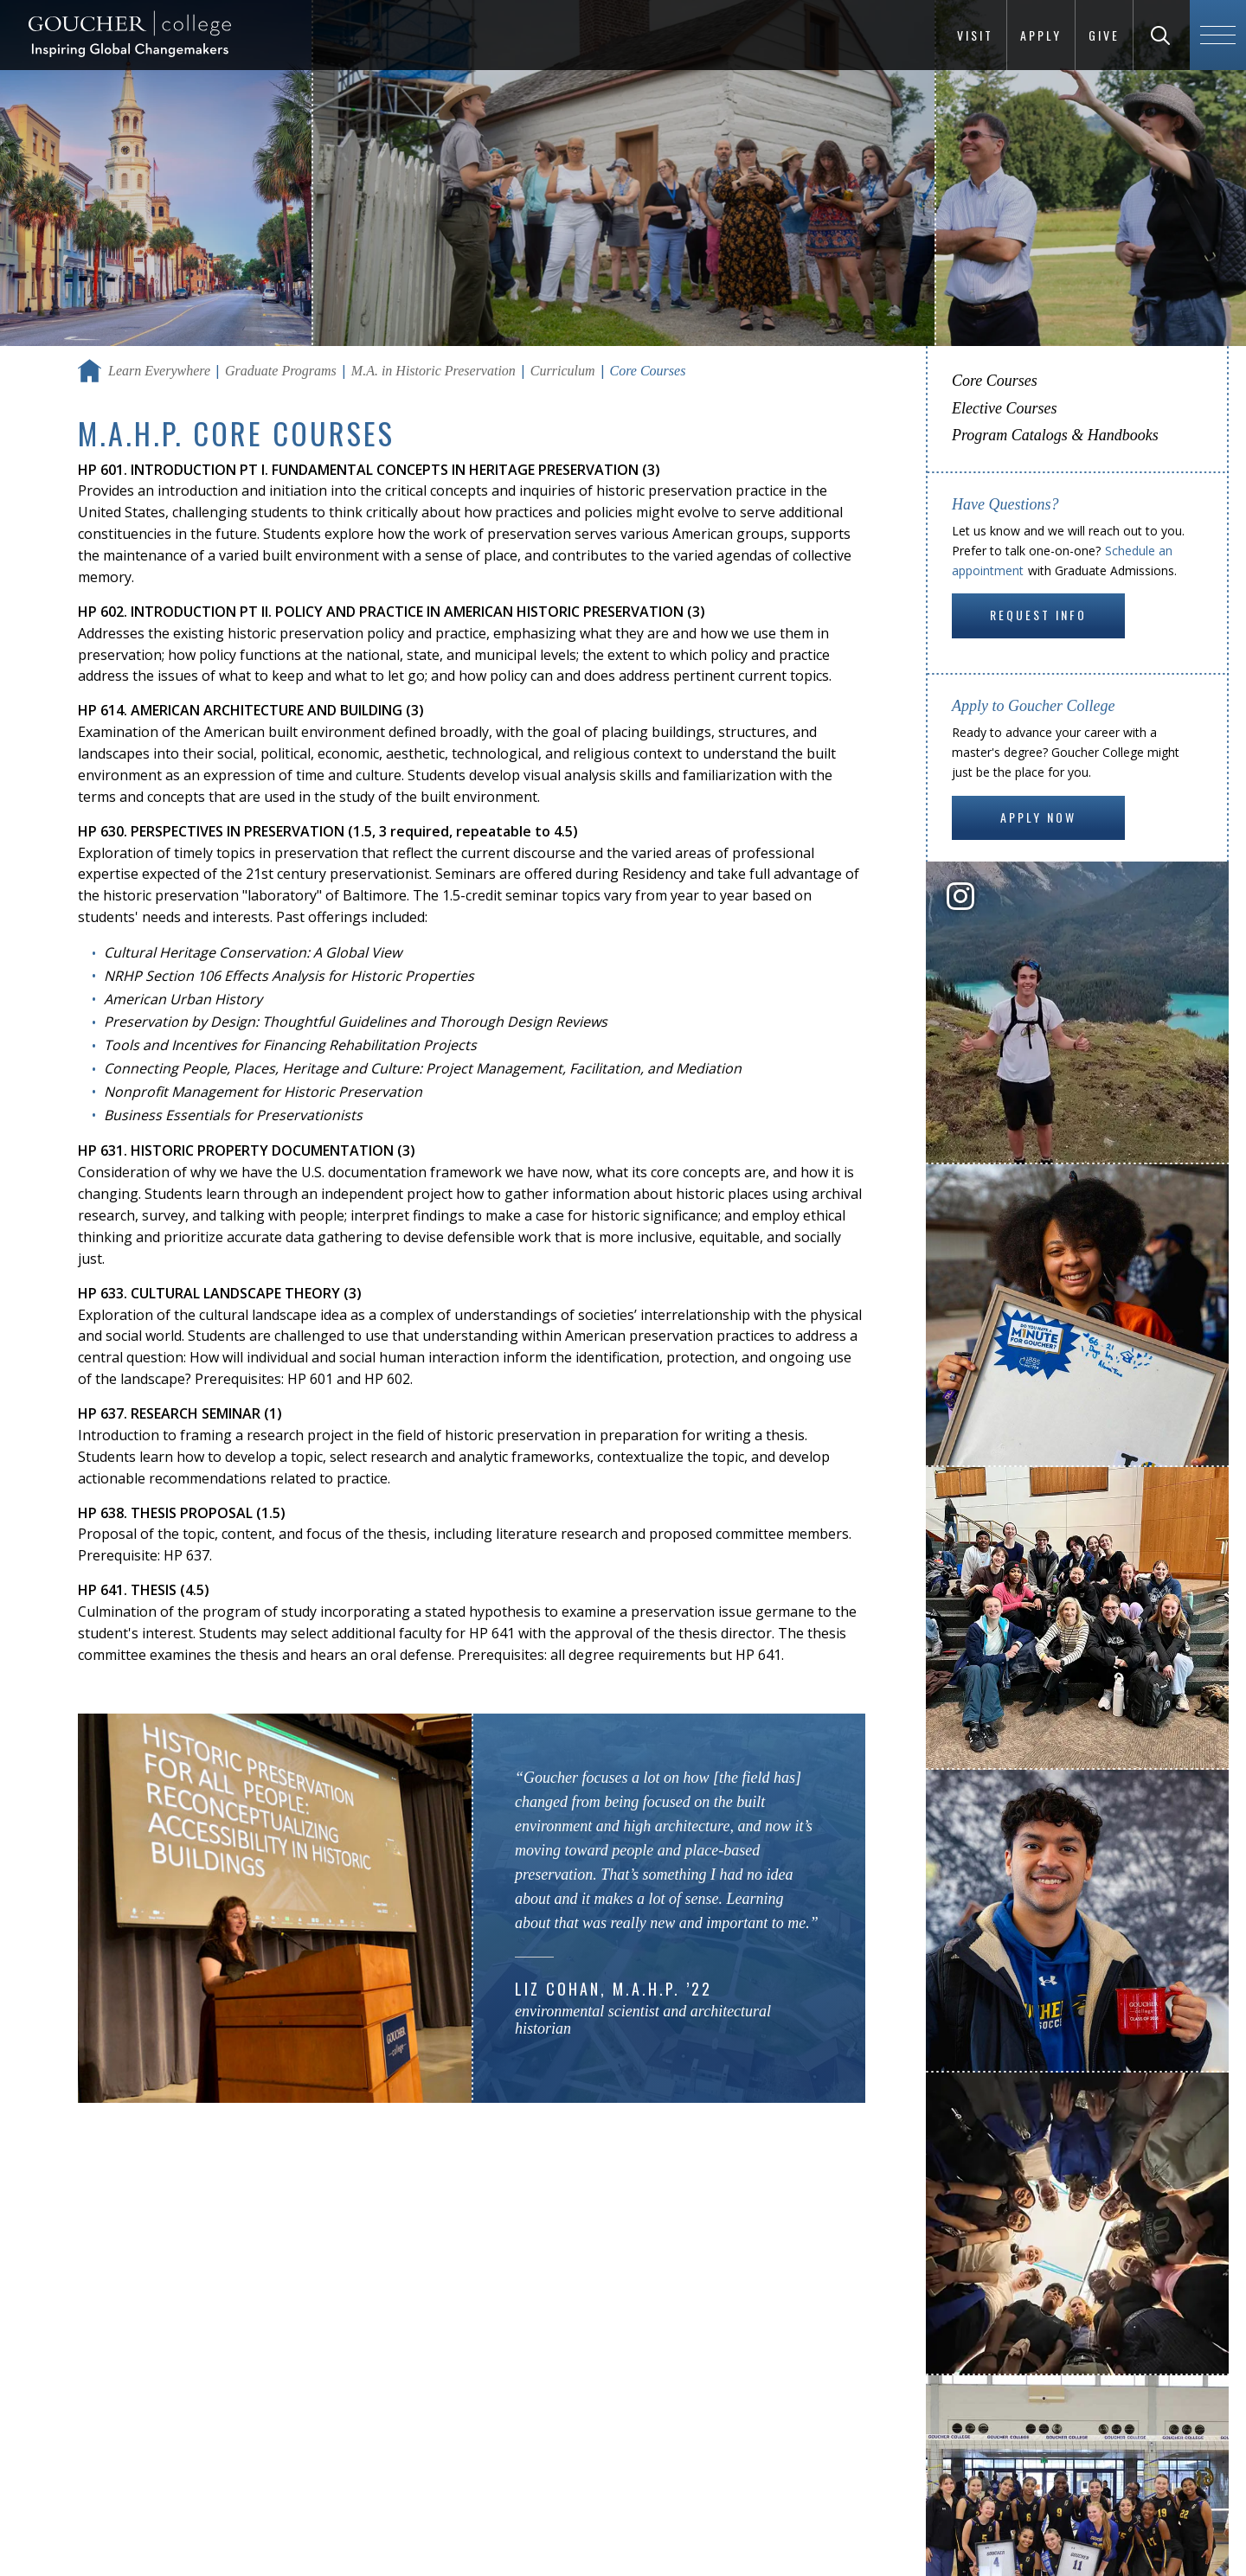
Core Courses (994, 380)
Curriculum (562, 370)
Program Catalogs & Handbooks (1055, 435)
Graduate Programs (281, 370)
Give (1104, 35)
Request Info (1038, 615)
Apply (1041, 35)
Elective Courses (1004, 408)
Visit (975, 35)
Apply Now (1038, 817)
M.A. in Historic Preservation (433, 370)
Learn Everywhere (159, 370)
